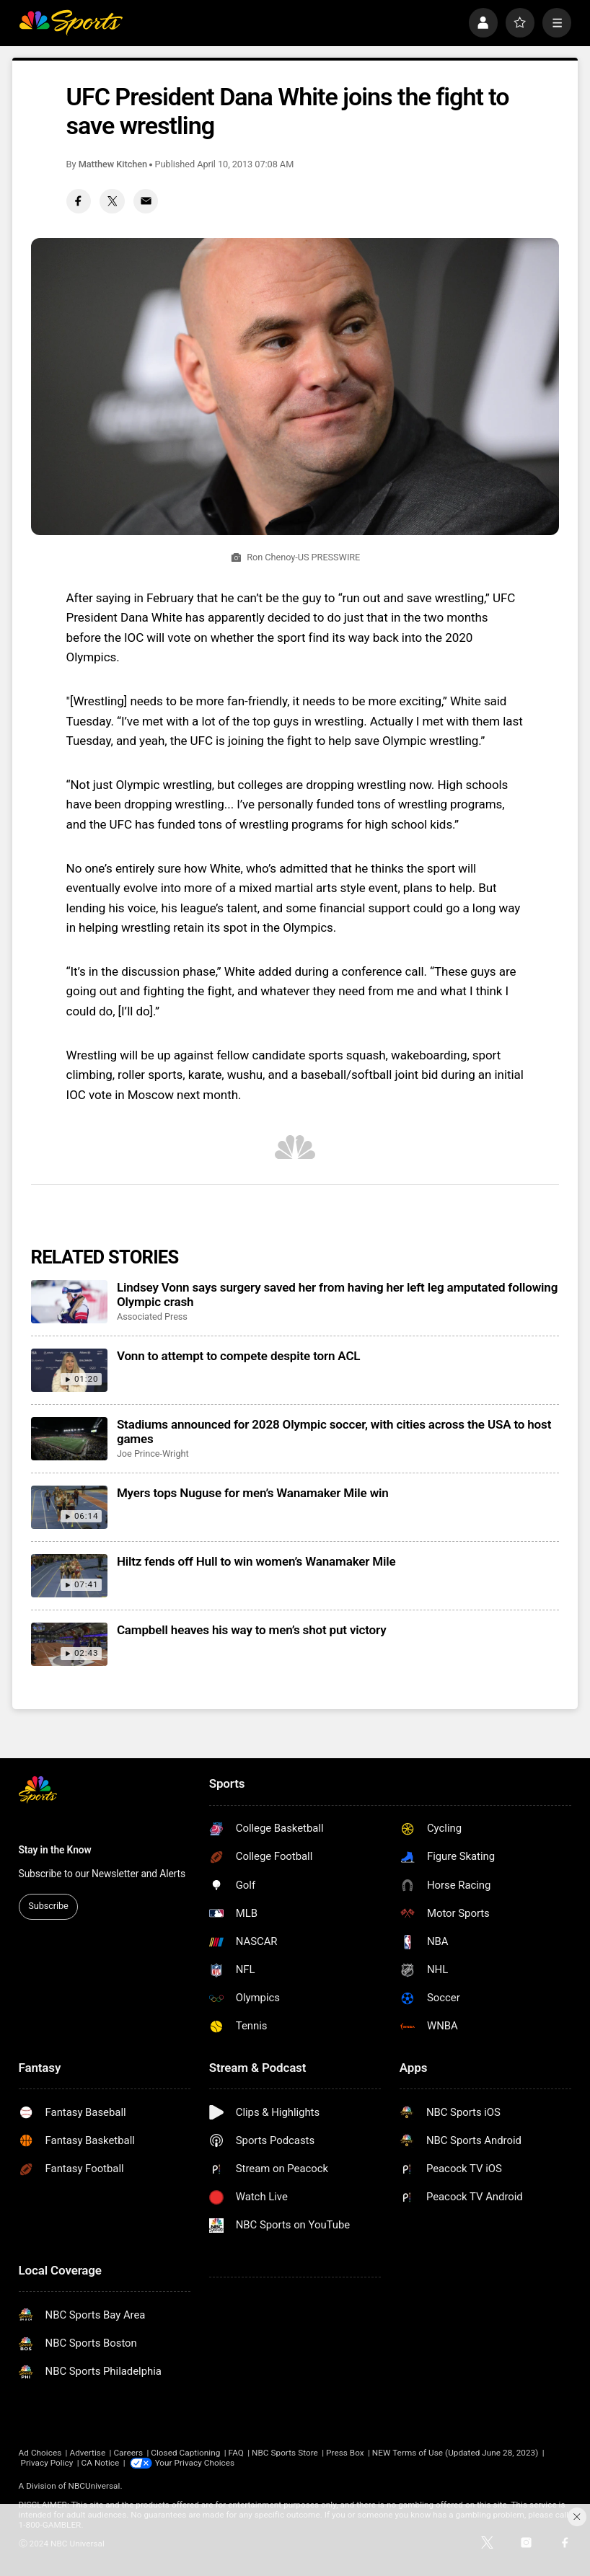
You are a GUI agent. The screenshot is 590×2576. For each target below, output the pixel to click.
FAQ (236, 2453)
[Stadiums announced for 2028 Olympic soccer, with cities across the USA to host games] (69, 1438)
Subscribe (48, 1905)
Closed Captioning (185, 2453)
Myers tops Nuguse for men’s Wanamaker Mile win (253, 1493)
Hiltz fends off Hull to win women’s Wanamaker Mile (256, 1561)
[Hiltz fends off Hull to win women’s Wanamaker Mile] (69, 1575)
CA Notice (101, 2463)
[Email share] (145, 201)
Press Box (345, 2453)
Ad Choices (40, 2453)
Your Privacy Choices (195, 2463)
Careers (128, 2453)
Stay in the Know (55, 1850)
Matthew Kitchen (113, 164)
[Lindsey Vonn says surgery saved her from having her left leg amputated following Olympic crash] (69, 1301)
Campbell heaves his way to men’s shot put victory (252, 1630)
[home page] (71, 22)
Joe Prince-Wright (153, 1453)
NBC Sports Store (285, 2453)
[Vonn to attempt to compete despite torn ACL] (69, 1370)
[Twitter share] (112, 201)
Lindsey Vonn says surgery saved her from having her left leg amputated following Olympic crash (337, 1294)
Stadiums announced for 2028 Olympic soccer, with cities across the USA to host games (334, 1431)
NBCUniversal (94, 2486)
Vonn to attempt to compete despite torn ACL (239, 1356)
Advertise (87, 2453)
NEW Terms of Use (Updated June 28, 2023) (455, 2453)
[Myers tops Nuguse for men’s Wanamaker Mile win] (69, 1507)
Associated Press (152, 1316)
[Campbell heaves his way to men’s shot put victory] (69, 1644)
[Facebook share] (78, 201)
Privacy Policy (47, 2463)
